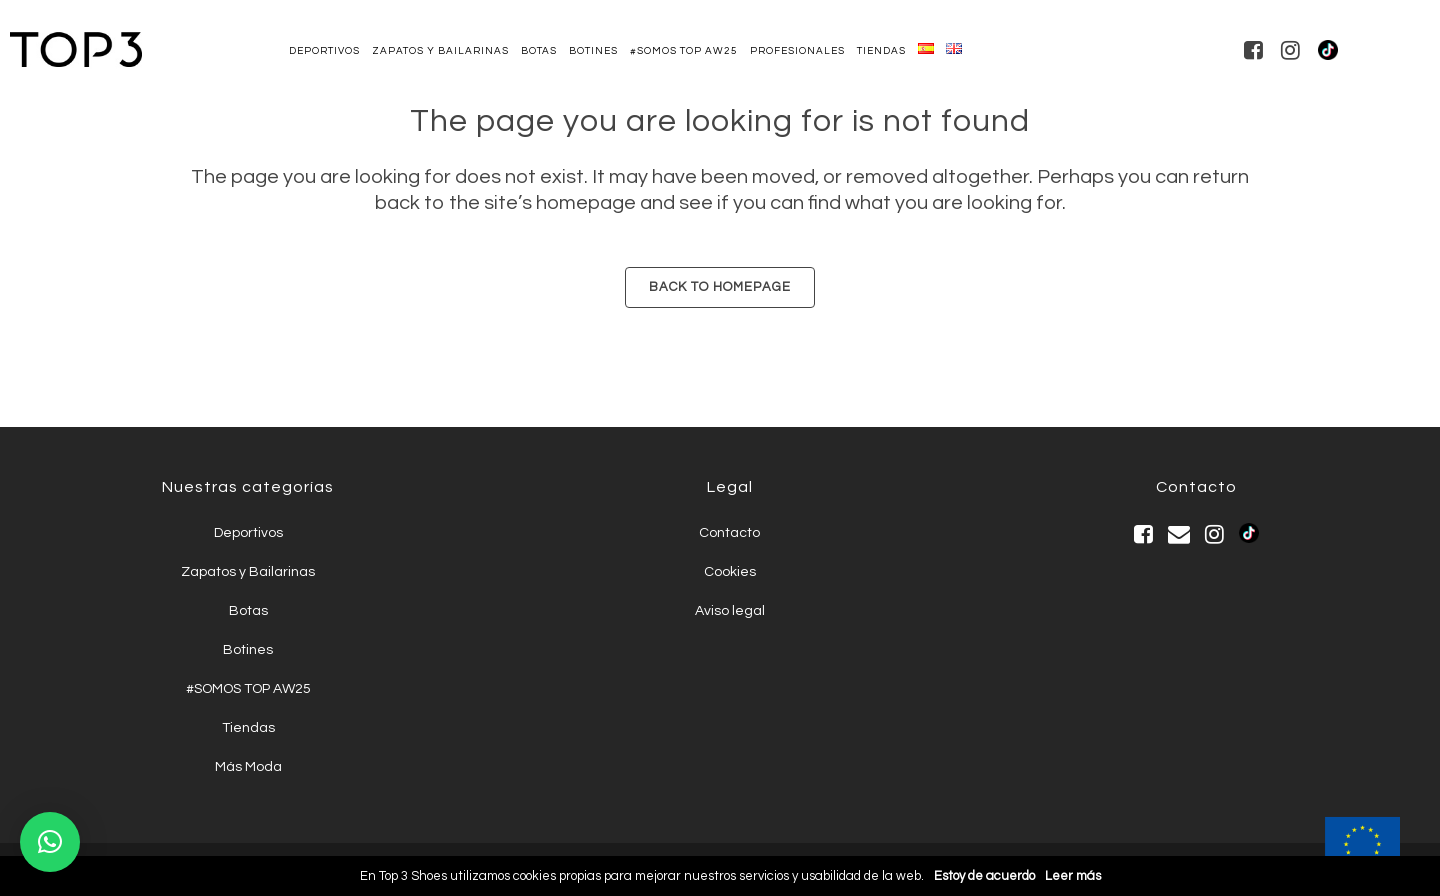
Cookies (730, 572)
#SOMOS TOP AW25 (248, 689)
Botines (248, 650)
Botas (248, 611)
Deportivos (248, 533)
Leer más (1073, 876)
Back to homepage (720, 287)
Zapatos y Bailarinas (248, 572)
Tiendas (248, 728)
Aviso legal (730, 611)
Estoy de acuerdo (984, 876)
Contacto (729, 533)
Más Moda (248, 767)
